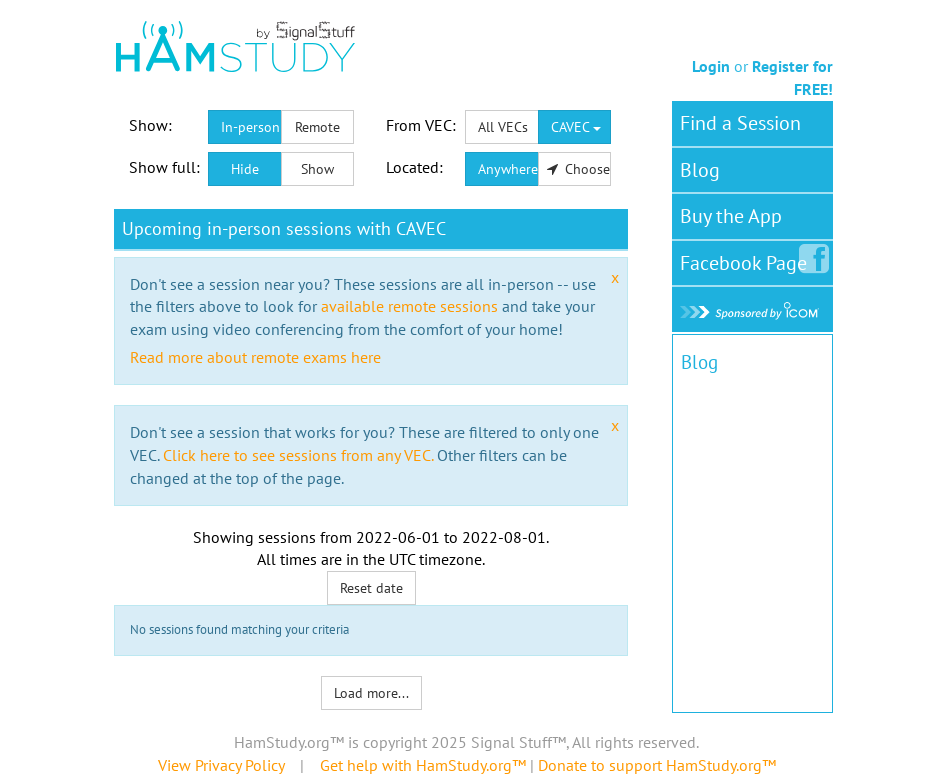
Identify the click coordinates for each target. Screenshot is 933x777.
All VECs (503, 127)
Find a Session (740, 123)
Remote (317, 127)
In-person (250, 127)
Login (711, 66)
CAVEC (576, 127)
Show (317, 169)
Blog (700, 170)
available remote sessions (409, 306)
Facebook (747, 259)
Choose (579, 169)
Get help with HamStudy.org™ (423, 765)
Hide (245, 169)
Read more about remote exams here (255, 357)
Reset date (371, 588)
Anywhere (508, 169)
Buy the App (731, 216)
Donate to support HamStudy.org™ (657, 765)
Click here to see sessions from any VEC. (298, 455)
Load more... (371, 693)
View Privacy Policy (221, 765)
